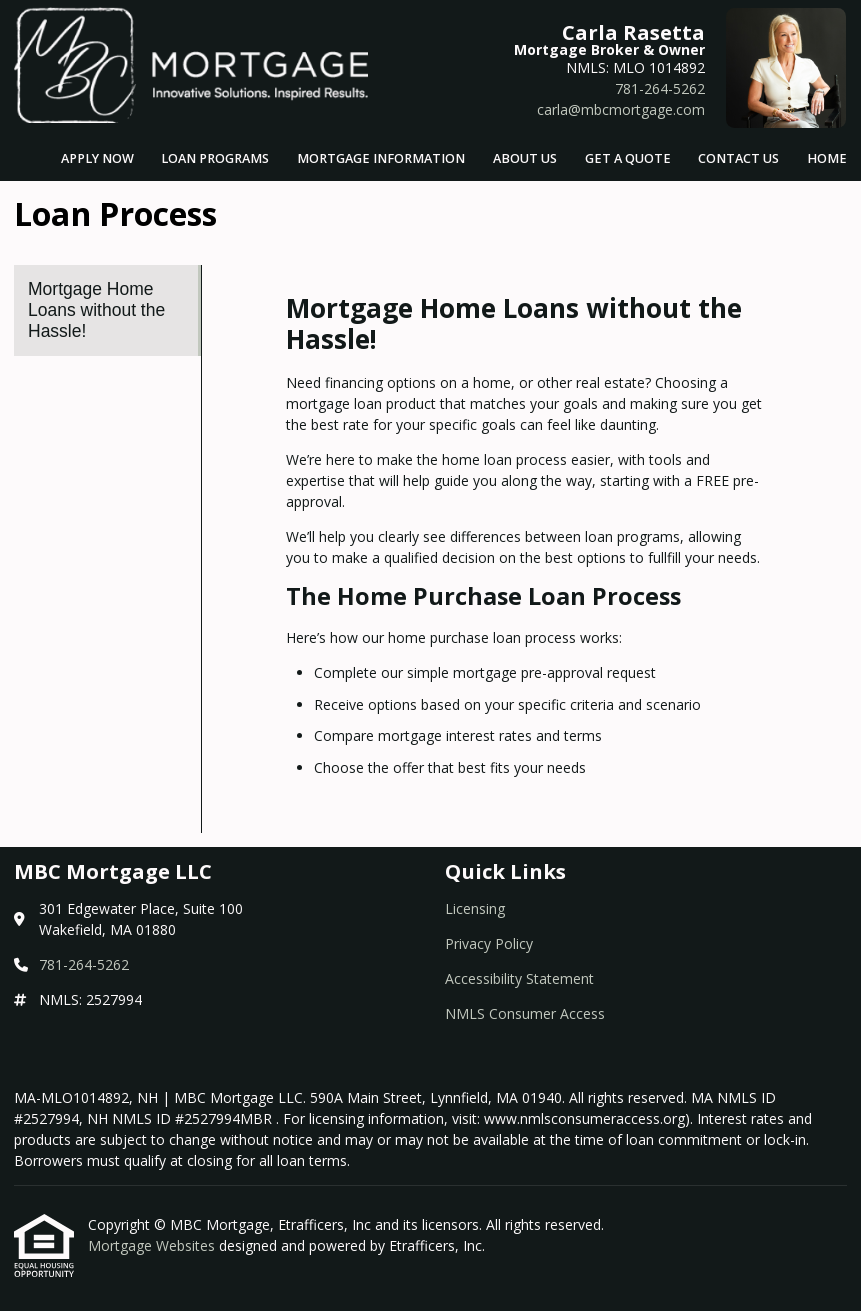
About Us (525, 158)
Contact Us (738, 158)
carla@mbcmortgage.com (621, 109)
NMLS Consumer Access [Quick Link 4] (525, 1013)
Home (827, 158)
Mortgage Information (381, 158)
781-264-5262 (660, 88)
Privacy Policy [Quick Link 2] (489, 943)
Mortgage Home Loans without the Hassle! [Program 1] (96, 310)
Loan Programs (215, 158)
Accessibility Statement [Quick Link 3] (519, 978)
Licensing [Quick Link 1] (475, 908)
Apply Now (97, 158)
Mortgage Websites (153, 1245)
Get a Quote (628, 158)
